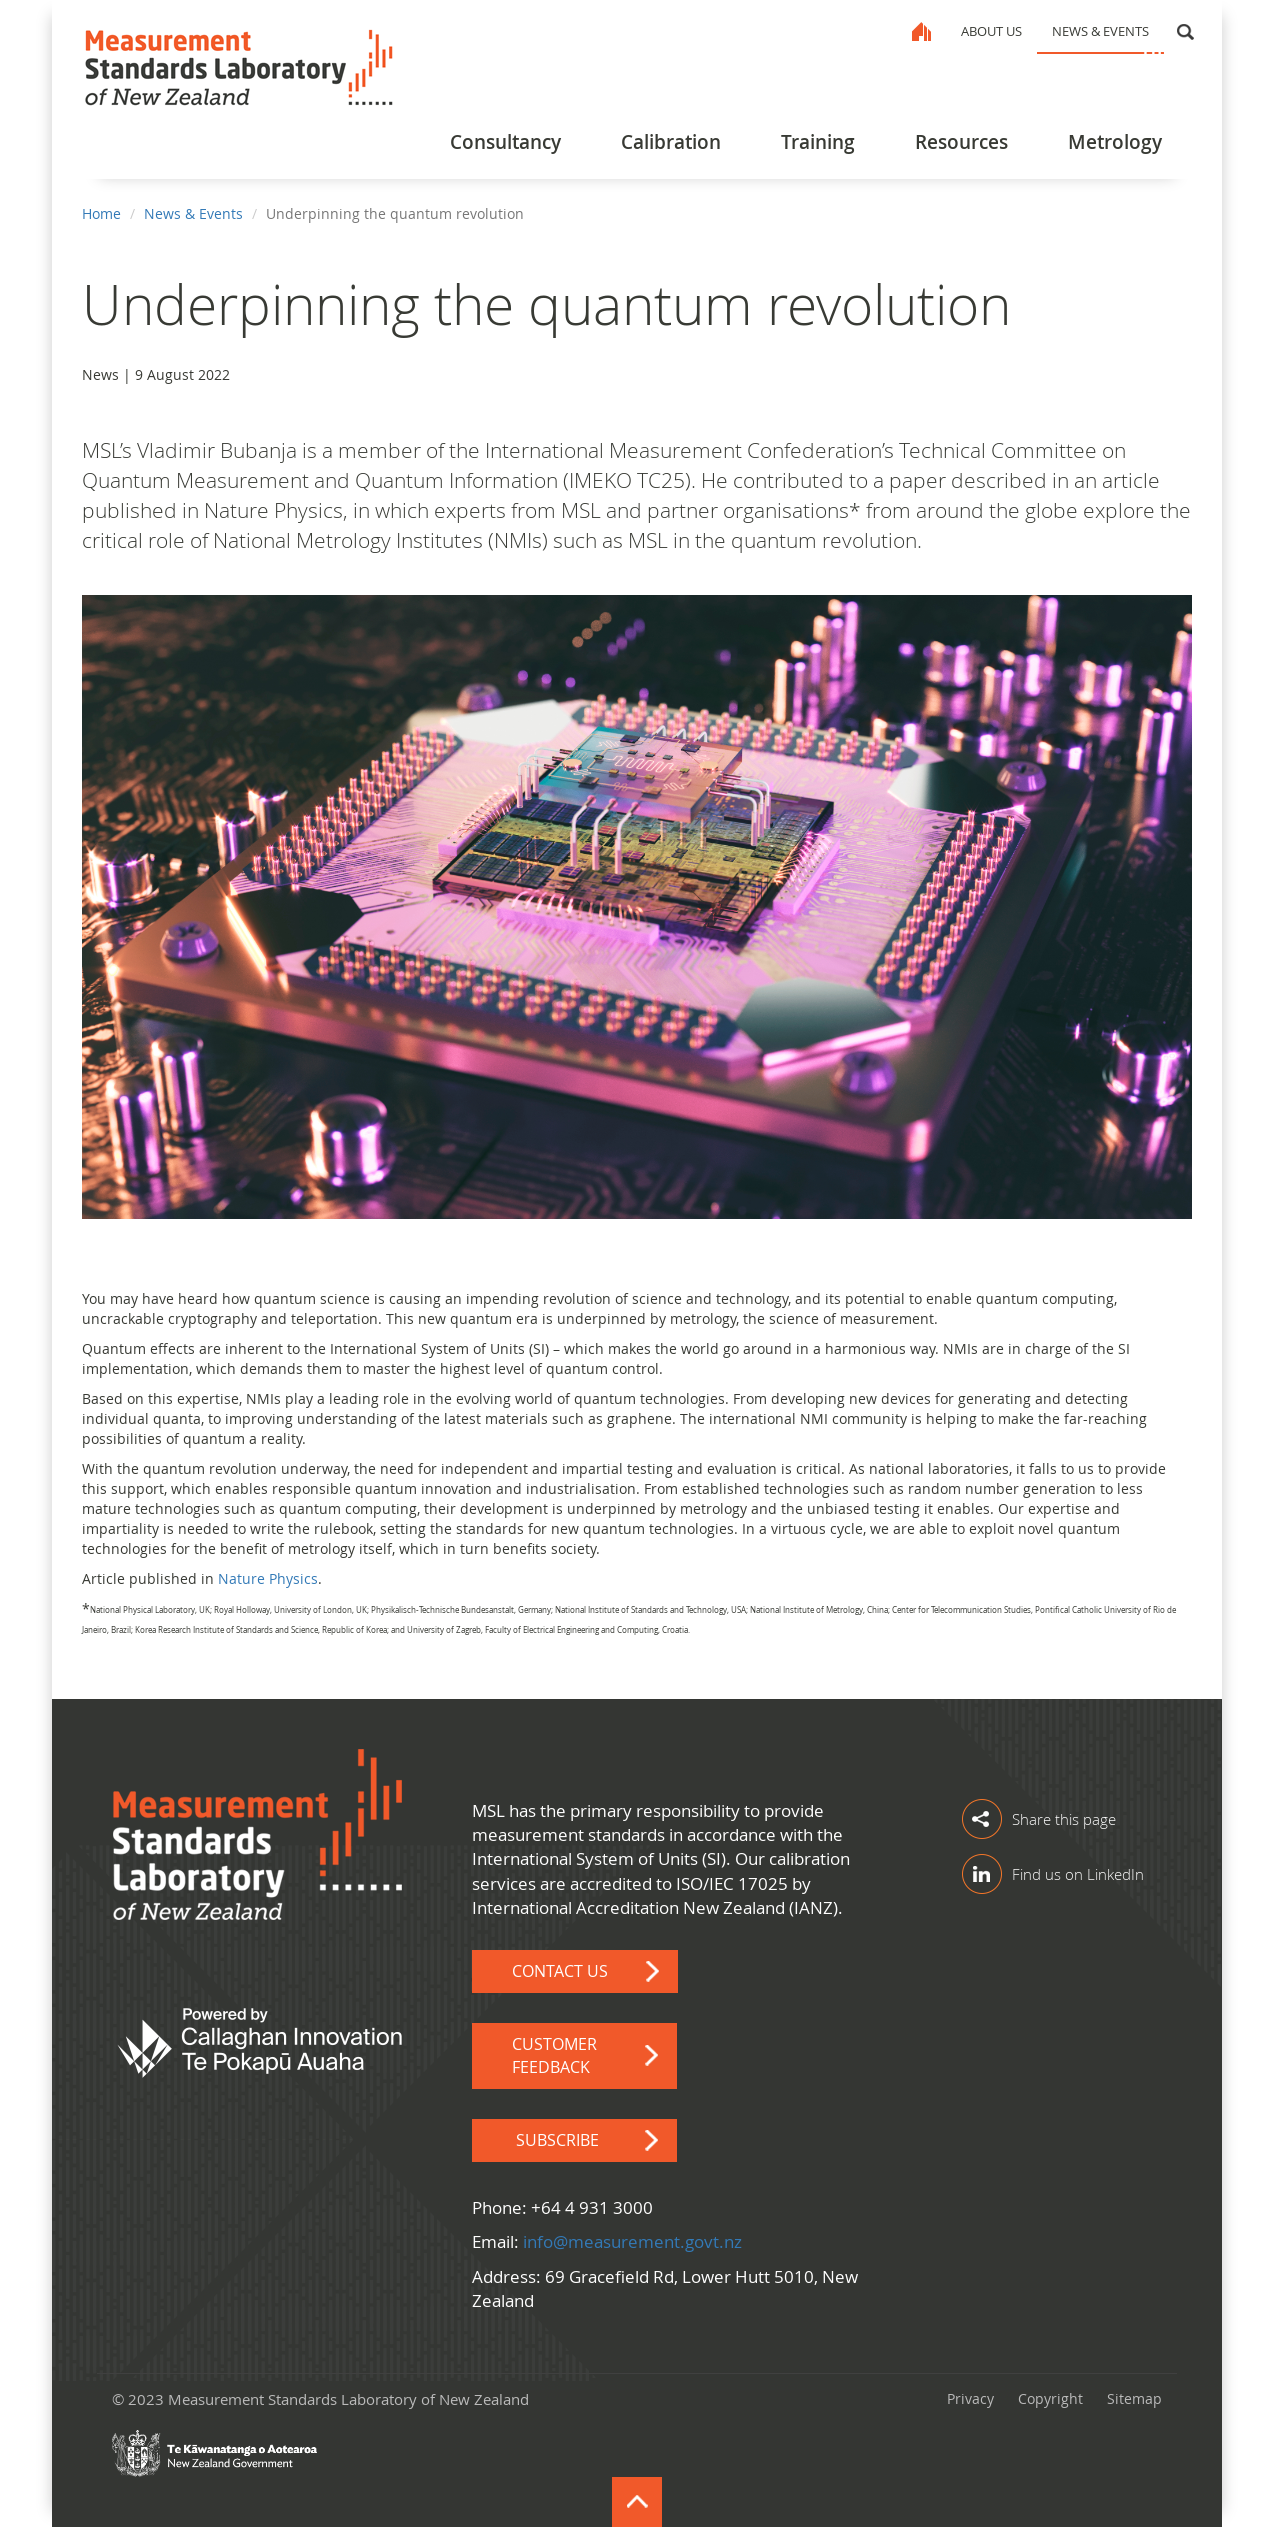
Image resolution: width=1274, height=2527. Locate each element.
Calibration (671, 142)
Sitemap (1134, 2398)
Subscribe (559, 2140)
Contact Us (560, 1971)
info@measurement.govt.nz (632, 2241)
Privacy (970, 2398)
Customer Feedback (554, 2055)
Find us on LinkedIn (1078, 1874)
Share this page (1064, 1819)
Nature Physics (268, 1578)
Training (818, 142)
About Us (991, 31)
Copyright (1050, 2398)
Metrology (1115, 142)
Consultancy (505, 142)
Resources (961, 142)
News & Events (1100, 31)
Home (921, 31)
